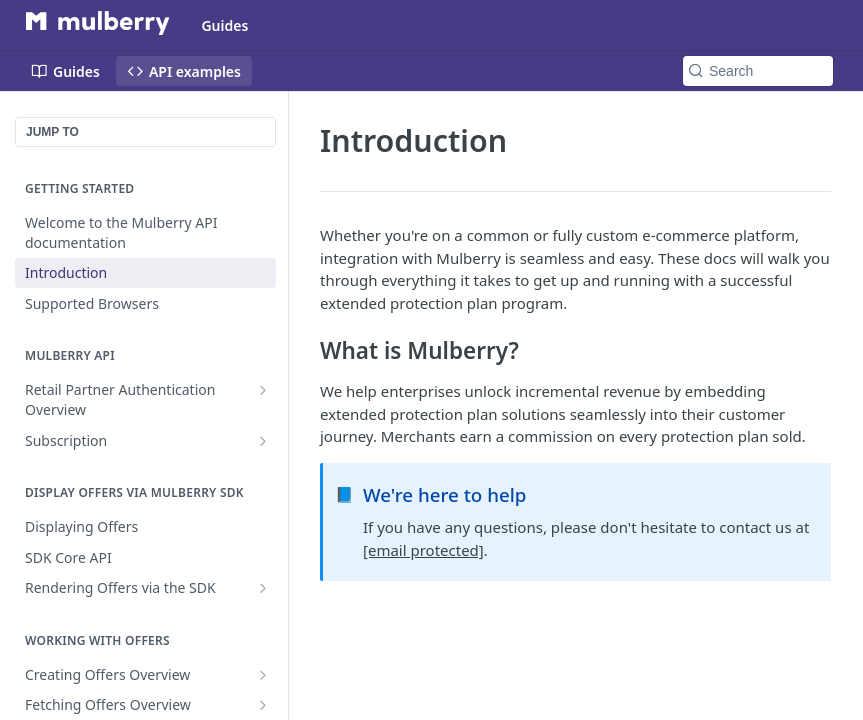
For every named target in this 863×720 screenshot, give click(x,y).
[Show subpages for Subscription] (263, 441)
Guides (224, 25)
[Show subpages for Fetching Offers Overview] (263, 705)
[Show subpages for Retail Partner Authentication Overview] (263, 390)
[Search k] (758, 71)
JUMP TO (52, 132)
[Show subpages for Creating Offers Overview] (263, 675)
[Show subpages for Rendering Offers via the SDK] (263, 588)
